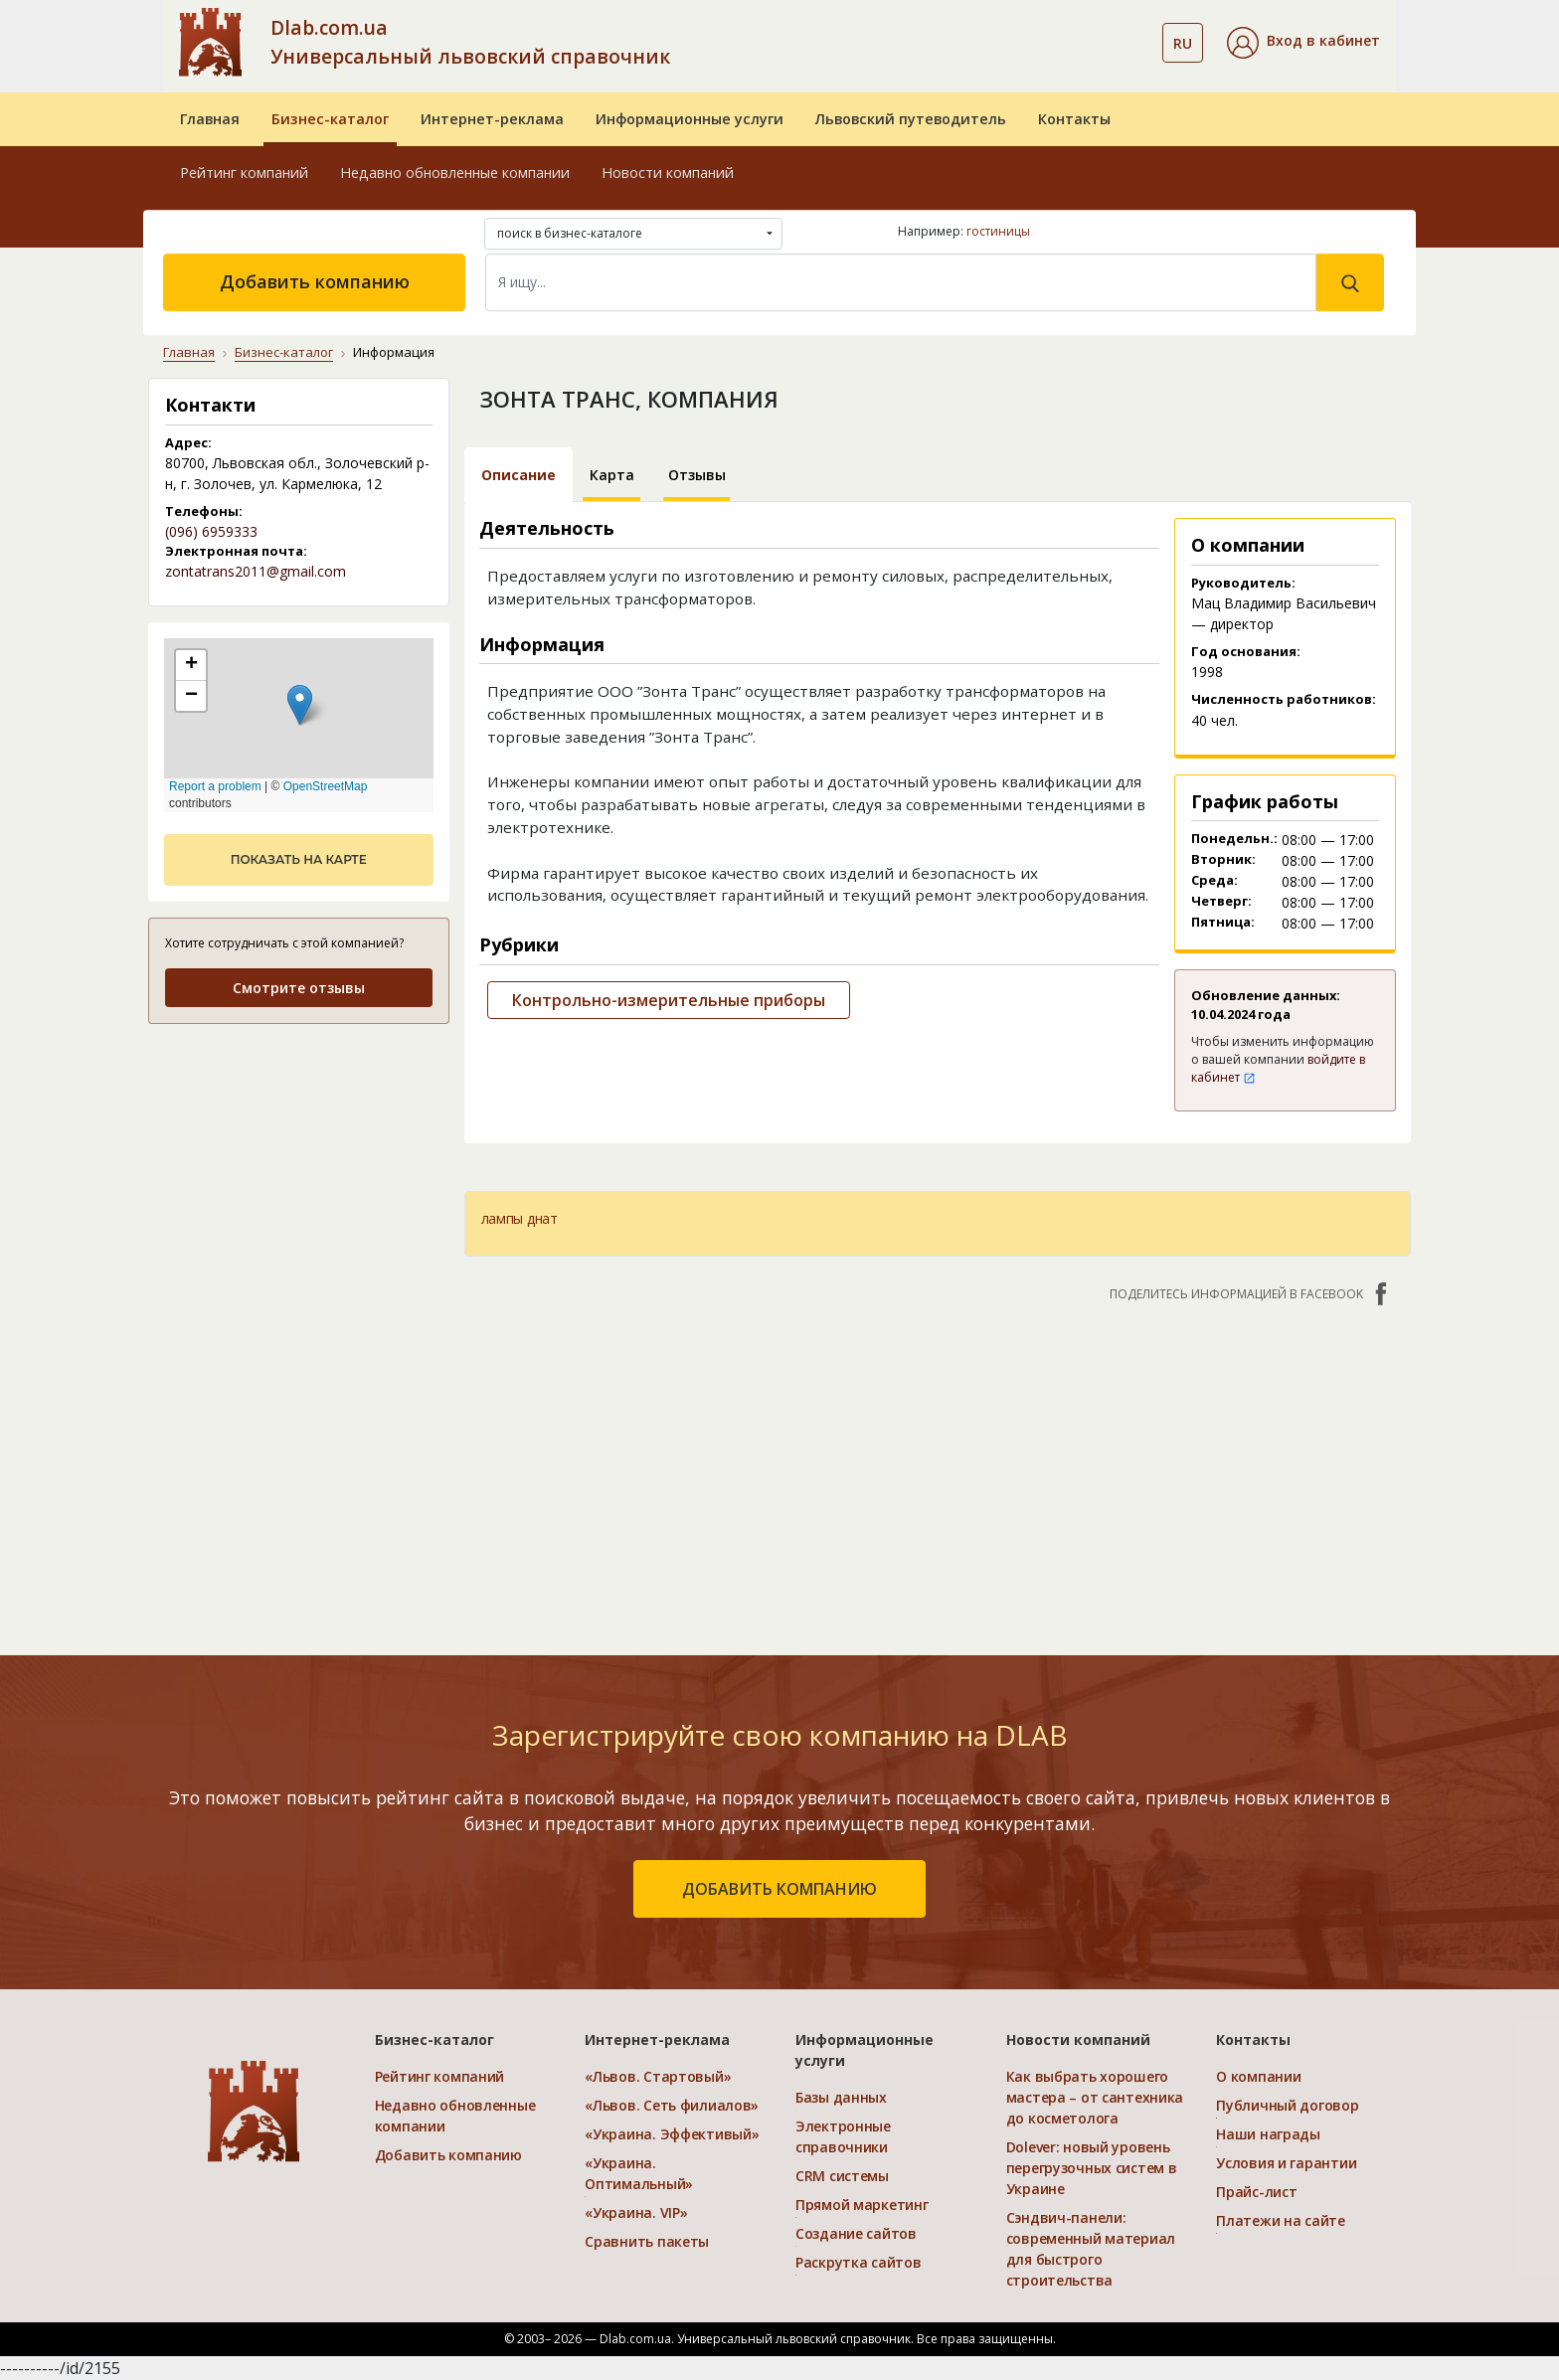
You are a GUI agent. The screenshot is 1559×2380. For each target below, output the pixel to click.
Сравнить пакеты (647, 2241)
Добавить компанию (315, 281)
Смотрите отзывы (299, 987)
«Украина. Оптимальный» (639, 2173)
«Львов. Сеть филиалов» (672, 2105)
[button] (1303, 43)
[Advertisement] (938, 1468)
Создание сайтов (856, 2233)
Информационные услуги (689, 118)
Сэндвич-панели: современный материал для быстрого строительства (1090, 2249)
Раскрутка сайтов (858, 2262)
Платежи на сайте (1280, 2220)
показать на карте (299, 859)
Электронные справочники (843, 2136)
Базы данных (841, 2097)
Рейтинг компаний (244, 172)
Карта (612, 474)
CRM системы (842, 2175)
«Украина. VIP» (636, 2212)
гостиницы (998, 231)
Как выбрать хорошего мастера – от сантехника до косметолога (1095, 2097)
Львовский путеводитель (910, 118)
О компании (1258, 2076)
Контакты (1074, 118)
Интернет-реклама (492, 118)
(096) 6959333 (211, 531)
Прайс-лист (1256, 2191)
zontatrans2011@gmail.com (255, 571)
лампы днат (519, 1218)
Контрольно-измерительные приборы (668, 1000)
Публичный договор (1287, 2105)
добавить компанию (779, 1889)
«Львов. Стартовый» (658, 2076)
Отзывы (697, 474)
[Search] (900, 282)
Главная (210, 118)
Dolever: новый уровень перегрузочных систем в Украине (1091, 2167)
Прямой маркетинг (862, 2204)
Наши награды (1268, 2134)
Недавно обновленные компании (455, 172)
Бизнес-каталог (330, 118)
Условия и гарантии (1286, 2162)
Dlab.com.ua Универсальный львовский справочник (470, 42)
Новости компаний (668, 172)
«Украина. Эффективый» (672, 2134)
